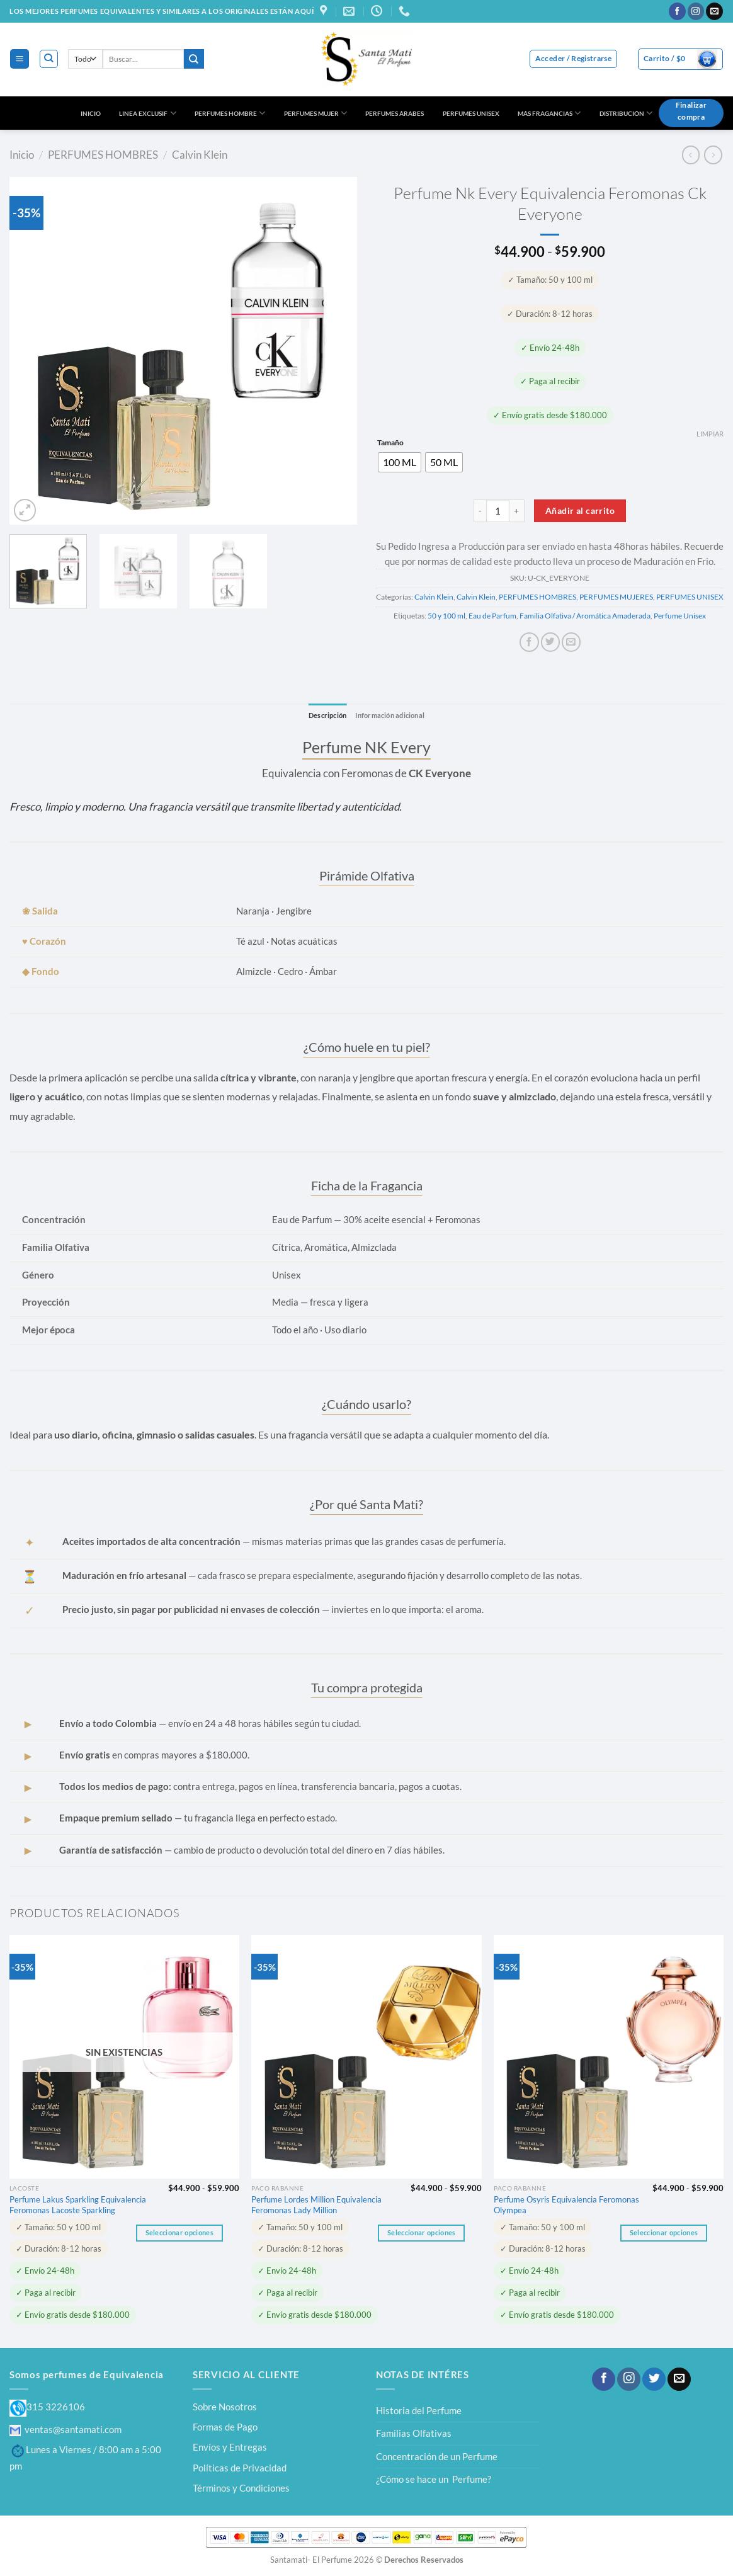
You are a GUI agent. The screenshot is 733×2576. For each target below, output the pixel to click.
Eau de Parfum (492, 615)
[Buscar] (49, 59)
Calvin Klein (199, 154)
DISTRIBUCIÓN (625, 113)
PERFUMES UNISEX (471, 113)
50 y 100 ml (446, 615)
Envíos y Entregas (230, 2447)
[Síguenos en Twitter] (653, 2379)
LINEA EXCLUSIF (147, 113)
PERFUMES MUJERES (616, 596)
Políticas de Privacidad (240, 2467)
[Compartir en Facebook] (529, 642)
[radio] (399, 462)
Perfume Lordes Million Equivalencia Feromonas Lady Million (316, 2204)
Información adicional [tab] (392, 715)
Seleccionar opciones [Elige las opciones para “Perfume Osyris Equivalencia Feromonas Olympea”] (664, 2233)
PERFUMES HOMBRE (230, 113)
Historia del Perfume (419, 2410)
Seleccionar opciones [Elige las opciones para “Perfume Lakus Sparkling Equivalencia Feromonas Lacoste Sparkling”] (179, 2233)
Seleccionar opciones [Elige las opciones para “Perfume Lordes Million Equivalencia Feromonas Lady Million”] (421, 2233)
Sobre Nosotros (225, 2406)
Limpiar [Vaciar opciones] (710, 434)
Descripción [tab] (324, 715)
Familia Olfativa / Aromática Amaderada (585, 615)
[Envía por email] (571, 642)
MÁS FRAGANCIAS (549, 113)
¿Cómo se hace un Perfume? (433, 2479)
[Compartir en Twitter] (550, 642)
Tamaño (390, 443)
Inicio (21, 154)
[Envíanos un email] (714, 11)
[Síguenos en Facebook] (677, 11)
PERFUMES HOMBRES (103, 154)
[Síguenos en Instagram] (696, 11)
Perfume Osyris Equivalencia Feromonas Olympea (566, 2204)
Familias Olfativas (414, 2433)
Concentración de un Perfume (436, 2456)
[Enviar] (194, 59)
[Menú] (19, 58)
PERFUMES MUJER (315, 113)
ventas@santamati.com (65, 2429)
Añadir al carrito (580, 510)
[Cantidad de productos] (497, 511)
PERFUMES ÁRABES (394, 113)
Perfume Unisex (680, 615)
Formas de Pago (225, 2427)
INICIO (91, 113)
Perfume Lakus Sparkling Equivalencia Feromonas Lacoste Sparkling (77, 2204)
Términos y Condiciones (241, 2488)
